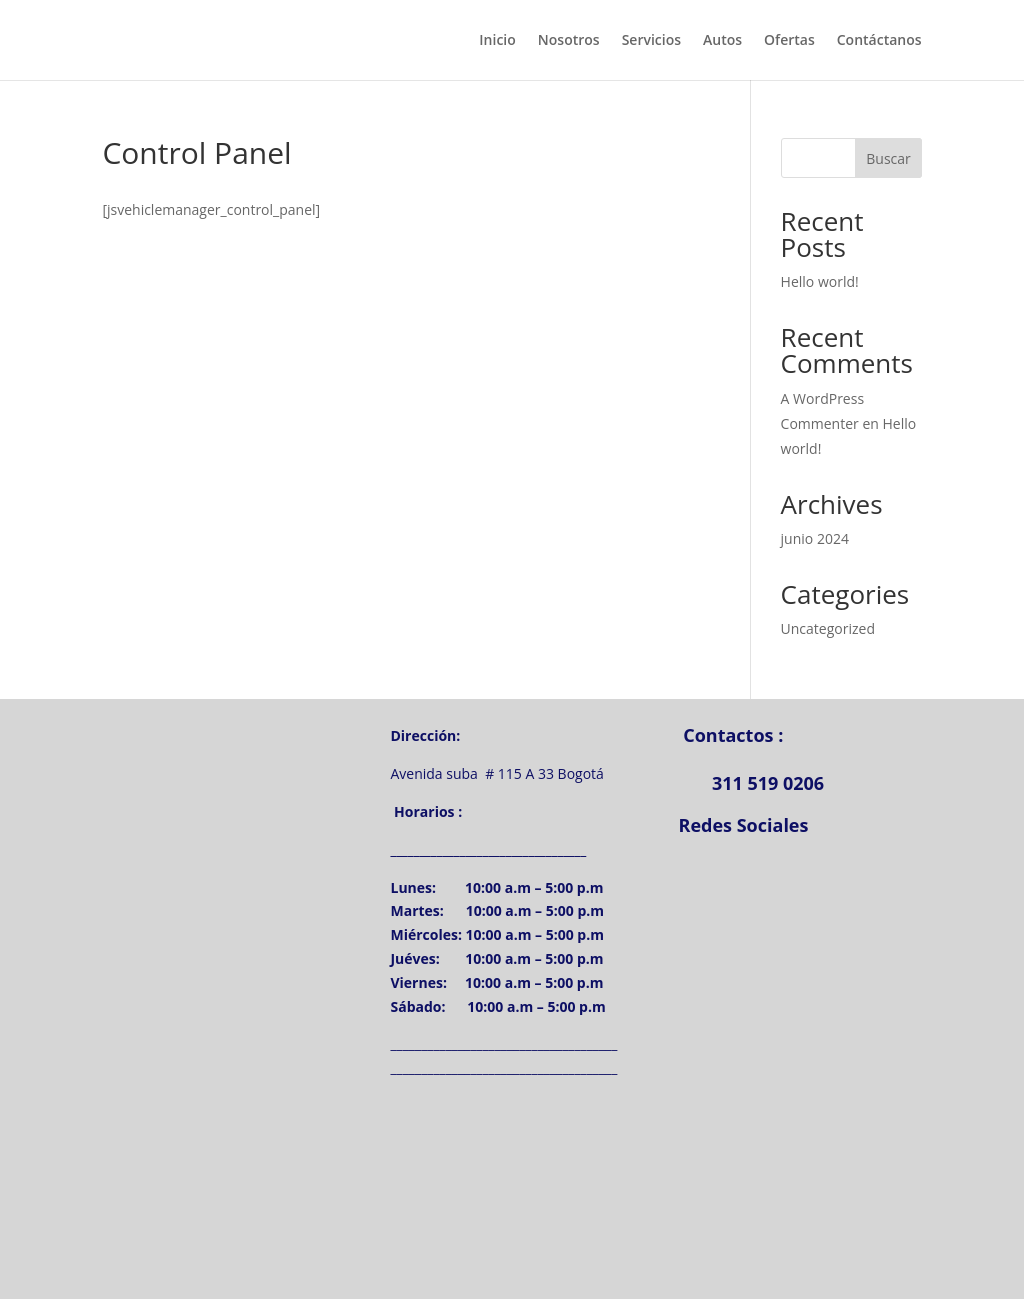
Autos (722, 41)
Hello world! (820, 281)
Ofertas (789, 41)
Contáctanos (879, 41)
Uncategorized (828, 628)
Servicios (651, 41)
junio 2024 (815, 538)
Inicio (497, 41)
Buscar (888, 158)
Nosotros (569, 41)
